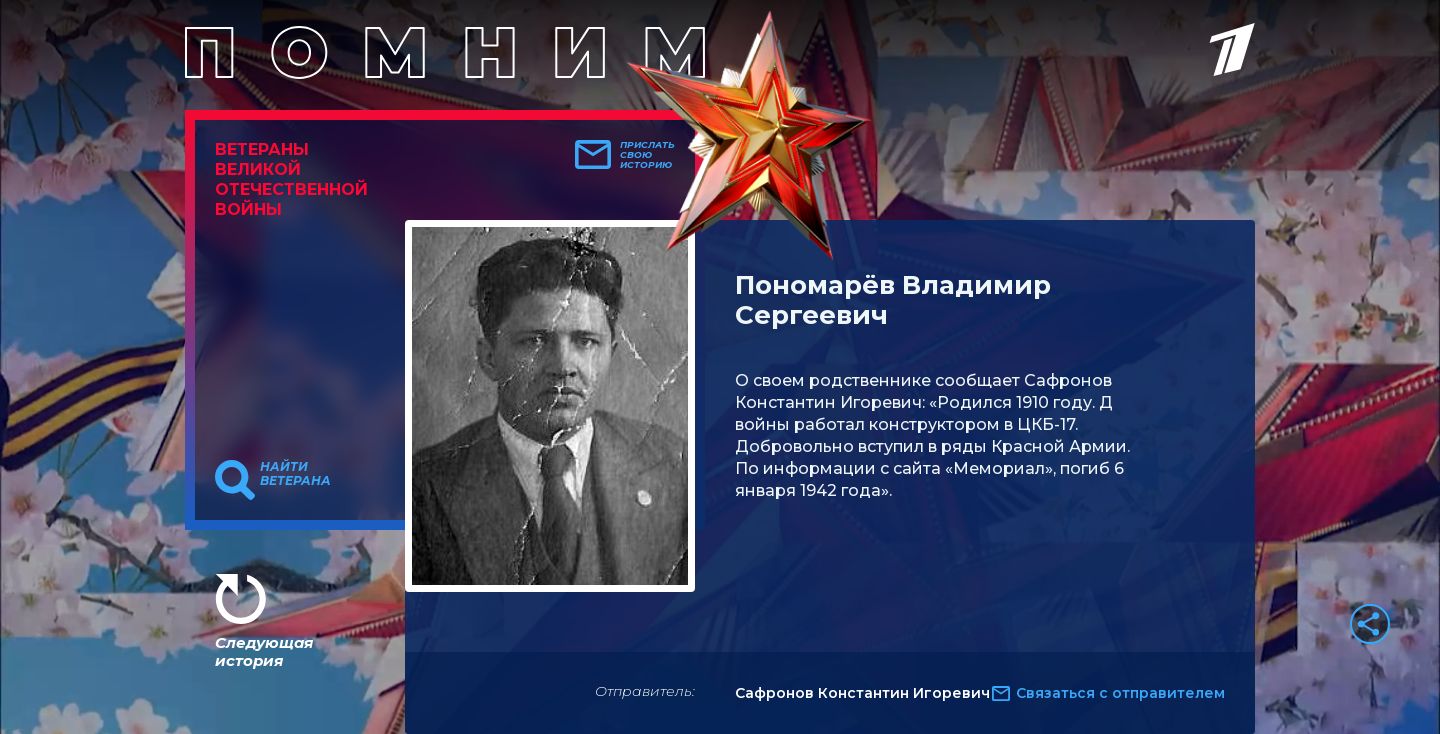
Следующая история (264, 651)
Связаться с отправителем (1120, 693)
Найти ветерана (295, 474)
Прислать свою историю (647, 155)
